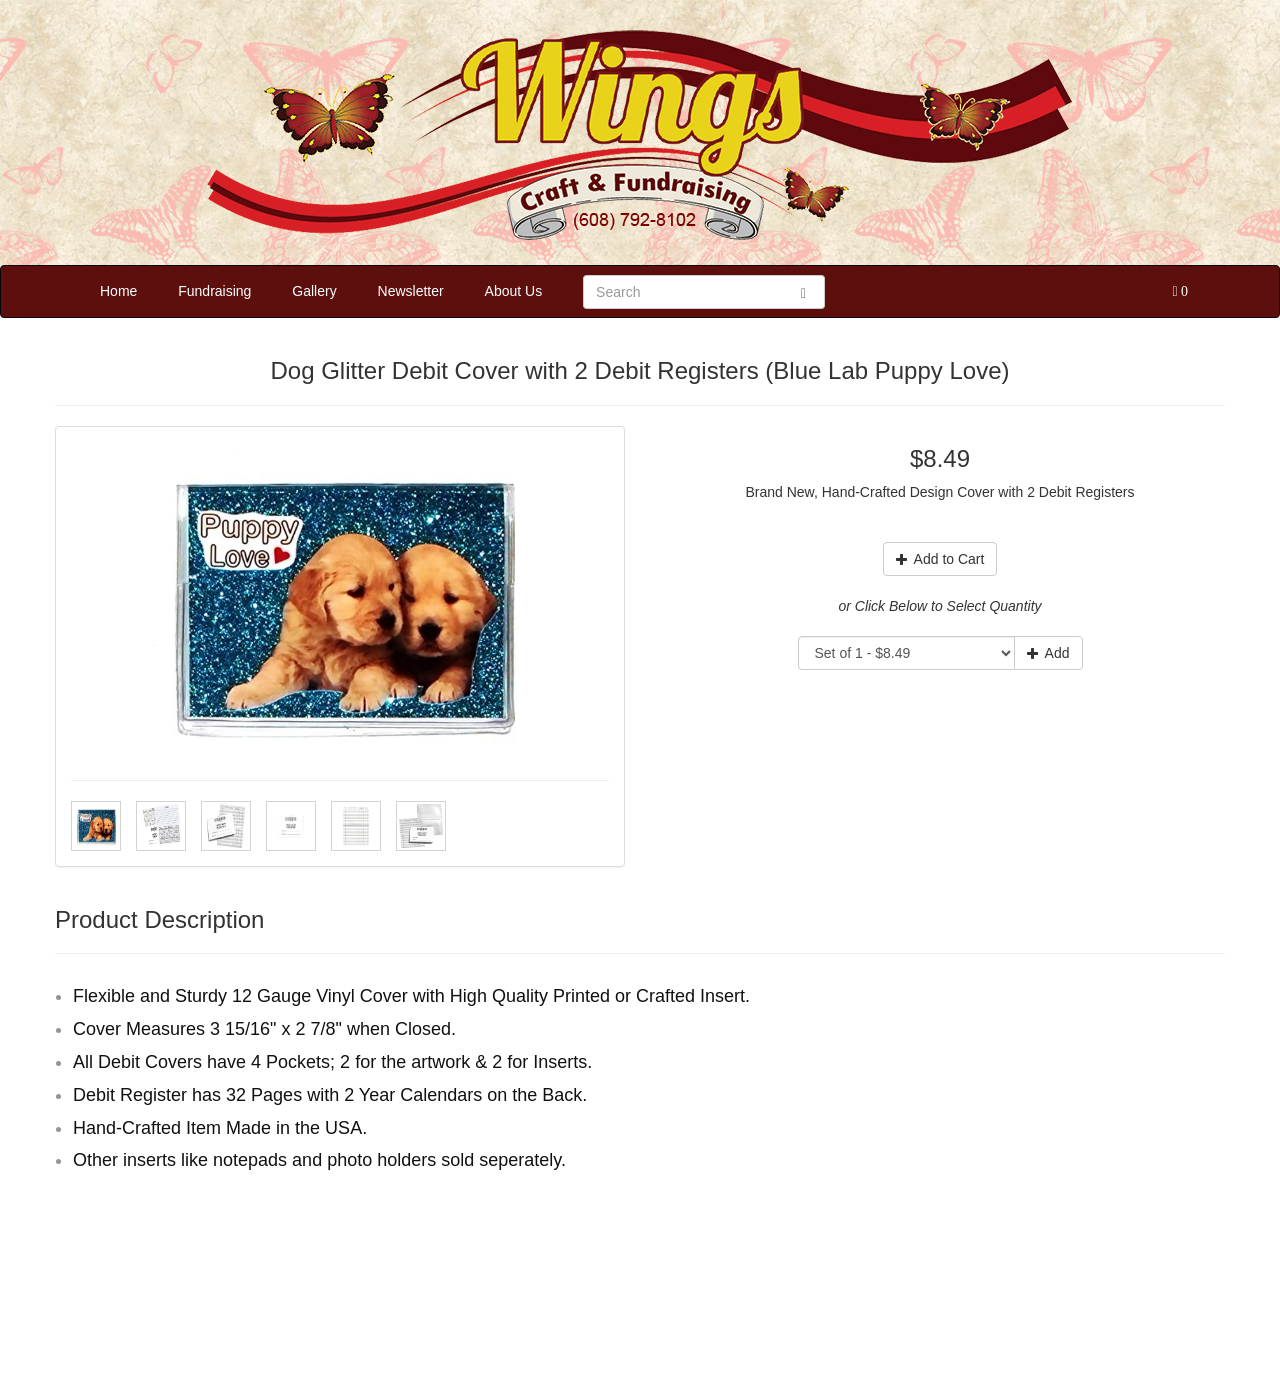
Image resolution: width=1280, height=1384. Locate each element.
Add (1048, 653)
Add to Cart (940, 559)
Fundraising (214, 291)
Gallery (314, 291)
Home (118, 291)
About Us (514, 291)
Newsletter (411, 291)
